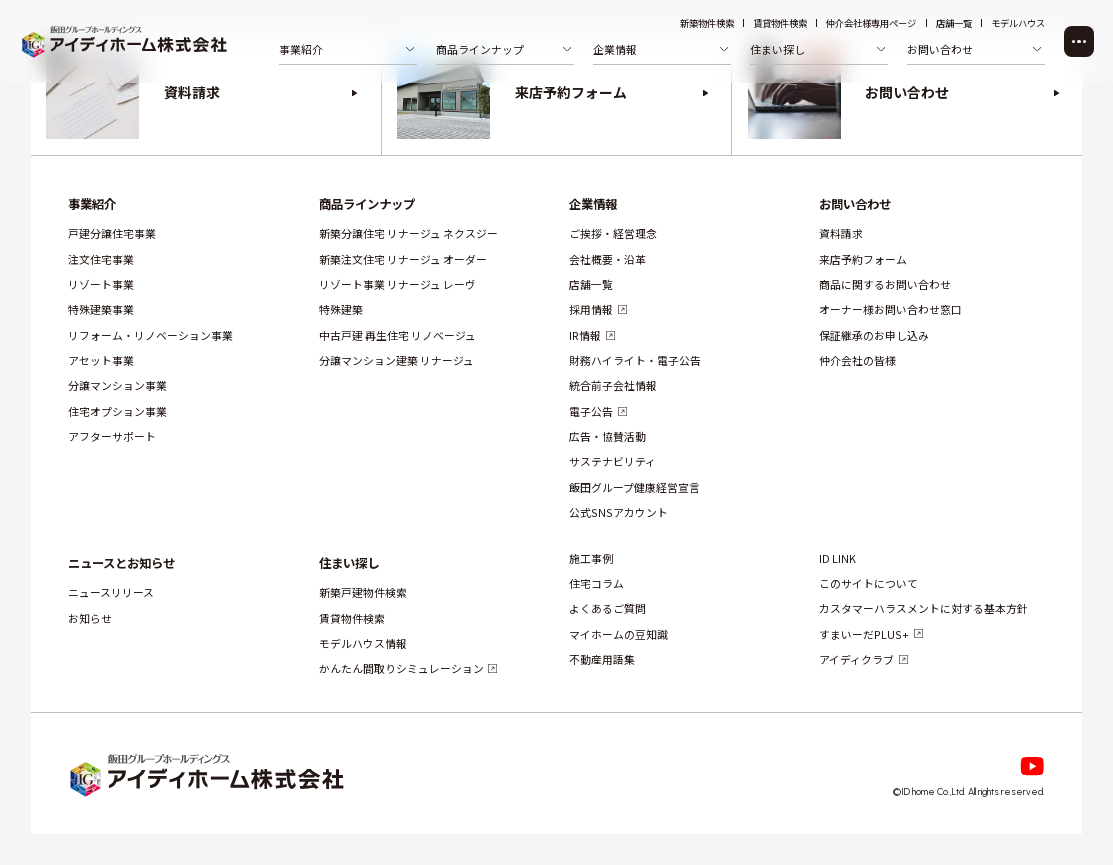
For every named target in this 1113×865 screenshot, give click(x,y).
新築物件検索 (707, 23)
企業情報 (593, 204)
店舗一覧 (954, 23)
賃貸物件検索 (780, 23)
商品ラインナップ (366, 204)
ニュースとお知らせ (121, 562)
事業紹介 (92, 204)
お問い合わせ (855, 204)
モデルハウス (1018, 23)
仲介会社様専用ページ (871, 23)
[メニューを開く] (1079, 41)
